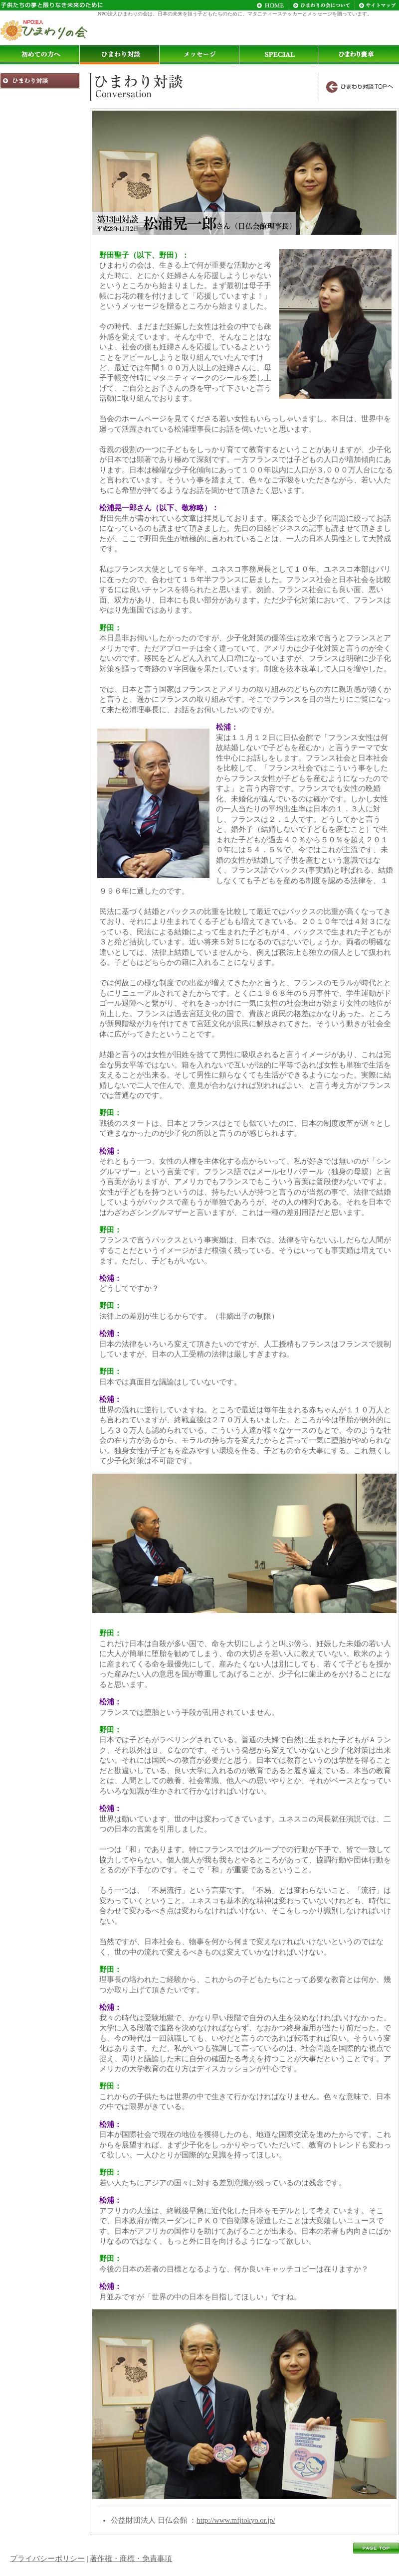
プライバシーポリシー (47, 2559)
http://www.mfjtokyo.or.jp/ (236, 2520)
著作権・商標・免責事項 (131, 2559)
